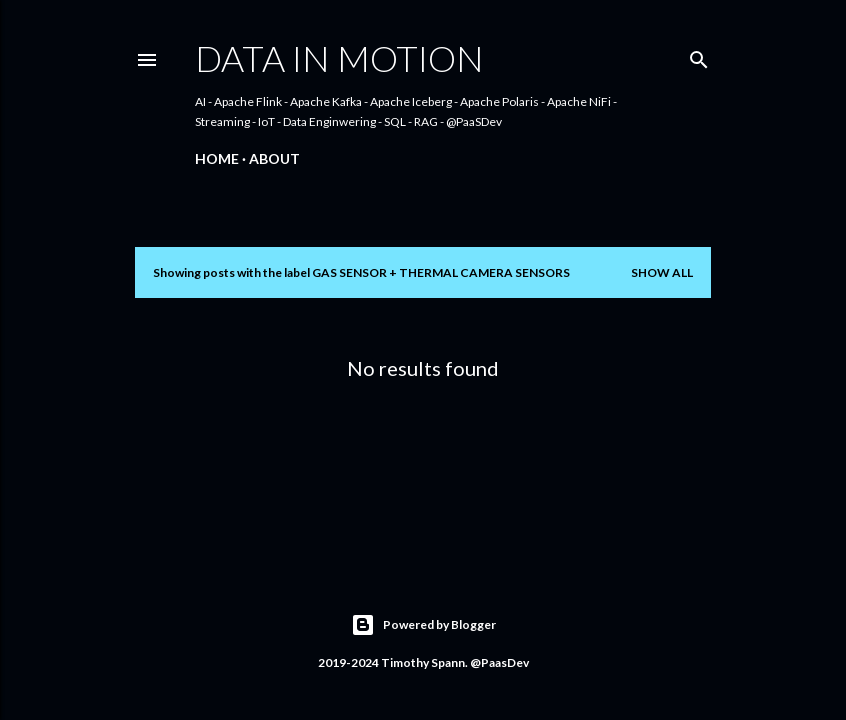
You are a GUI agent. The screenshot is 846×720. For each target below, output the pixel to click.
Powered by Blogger (423, 625)
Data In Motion (339, 58)
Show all (662, 272)
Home (217, 158)
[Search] (699, 55)
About (274, 158)
